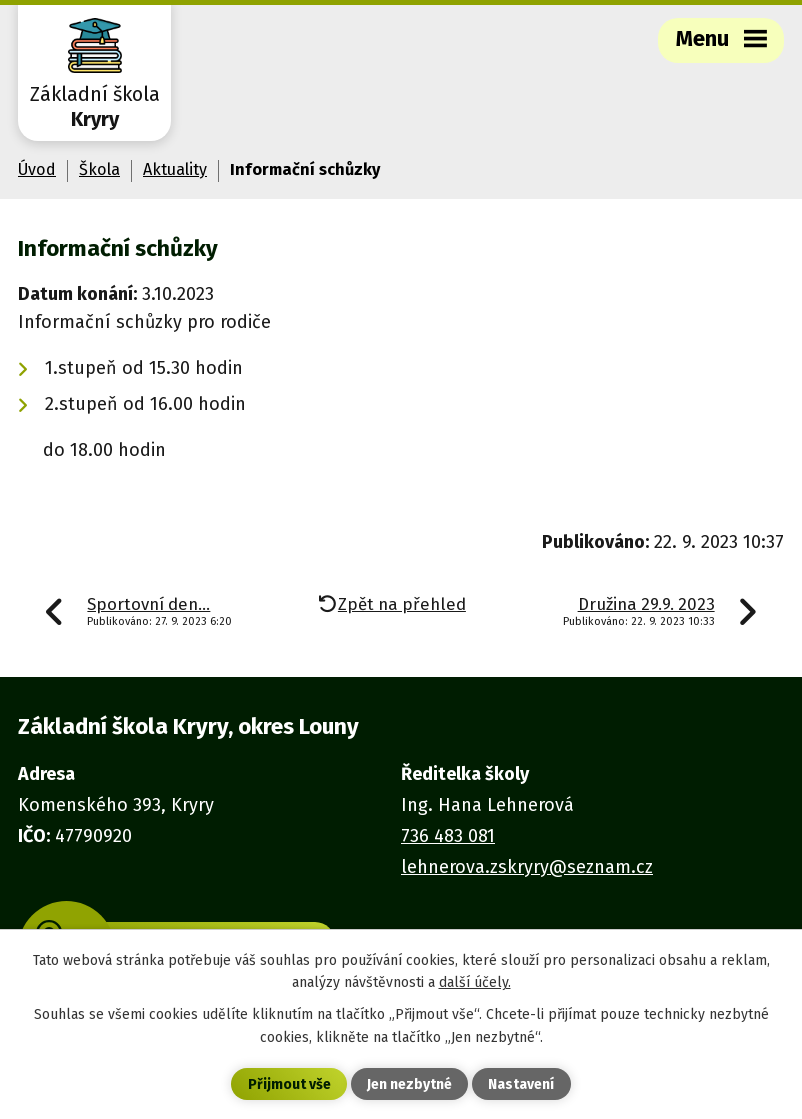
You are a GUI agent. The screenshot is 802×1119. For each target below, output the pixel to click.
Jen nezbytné (409, 1084)
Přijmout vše (289, 1084)
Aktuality (175, 169)
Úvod (37, 169)
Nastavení (521, 1084)
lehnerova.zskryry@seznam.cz (527, 867)
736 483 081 (448, 836)
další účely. (475, 982)
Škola (99, 169)
